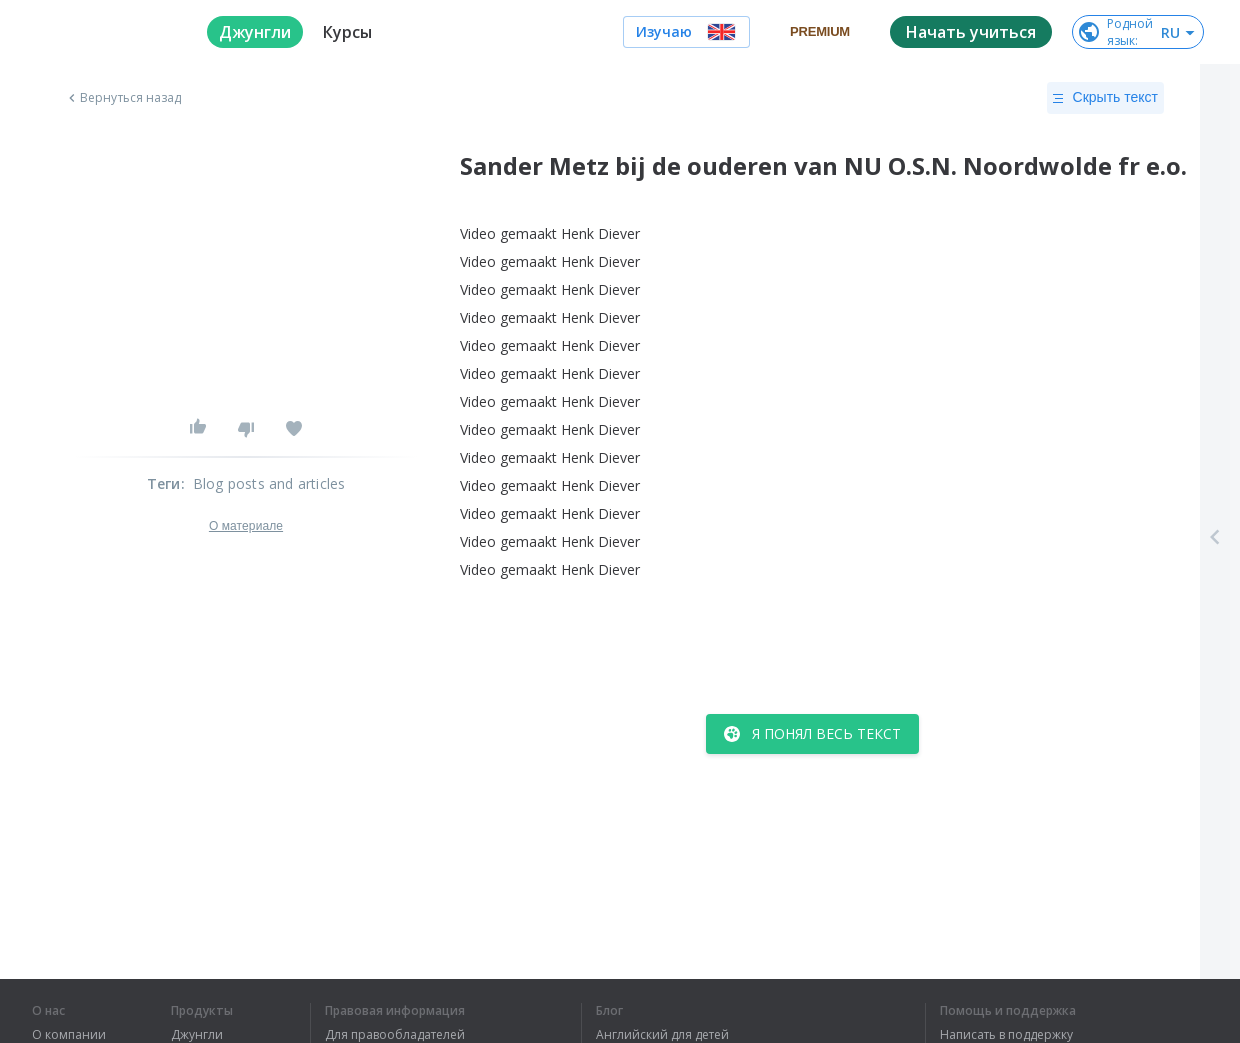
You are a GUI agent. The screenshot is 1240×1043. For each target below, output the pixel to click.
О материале (246, 526)
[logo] (103, 32)
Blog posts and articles (269, 483)
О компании (69, 1035)
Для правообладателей (395, 1035)
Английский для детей (662, 1035)
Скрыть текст (1105, 98)
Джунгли (197, 1035)
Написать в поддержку (1006, 1035)
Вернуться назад (123, 98)
